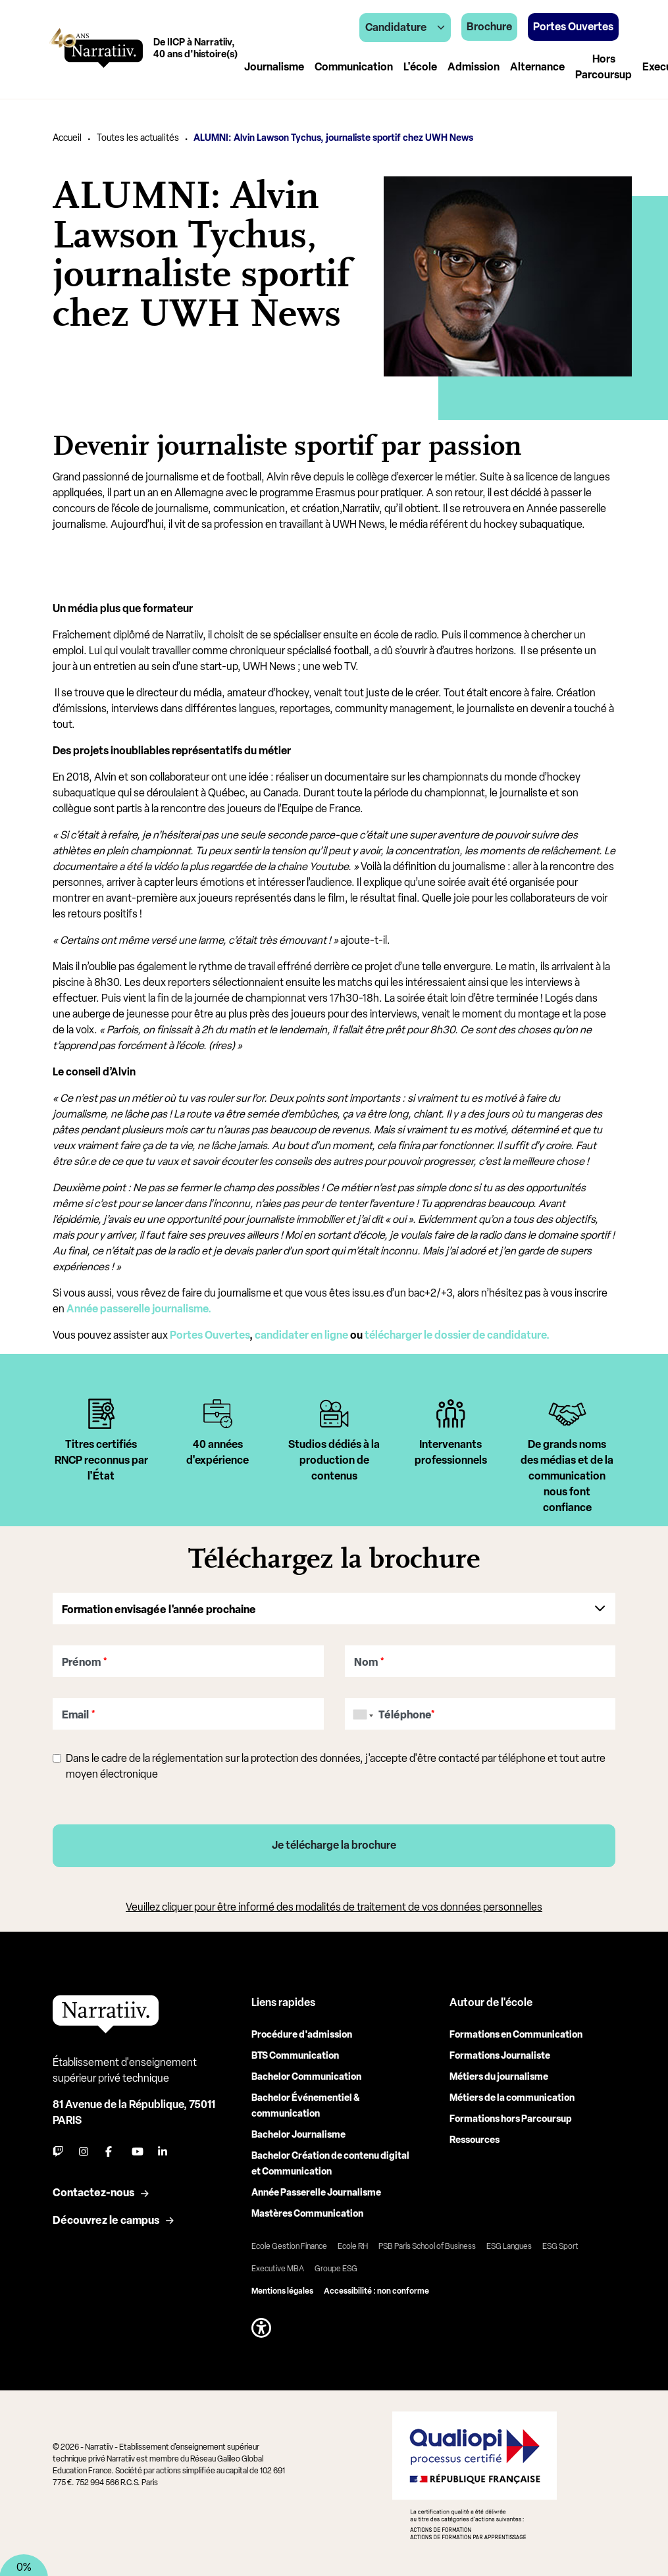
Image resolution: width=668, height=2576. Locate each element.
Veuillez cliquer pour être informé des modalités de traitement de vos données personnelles (334, 1907)
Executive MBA (277, 2268)
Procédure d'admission (301, 2034)
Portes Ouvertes (209, 1335)
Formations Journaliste (500, 2055)
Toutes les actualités (138, 137)
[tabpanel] (101, 1458)
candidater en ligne (301, 1335)
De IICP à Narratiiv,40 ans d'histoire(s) (195, 48)
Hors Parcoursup (603, 67)
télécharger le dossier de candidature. (458, 1335)
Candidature (405, 27)
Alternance (537, 67)
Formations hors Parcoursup (511, 2119)
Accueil (67, 137)
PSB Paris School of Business (427, 2246)
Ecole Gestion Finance (289, 2246)
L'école (420, 67)
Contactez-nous (93, 2192)
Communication (354, 67)
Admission (474, 67)
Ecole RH (353, 2246)
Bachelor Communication (306, 2076)
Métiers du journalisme (499, 2076)
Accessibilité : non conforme (376, 2291)
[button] (261, 2328)
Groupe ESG (336, 2268)
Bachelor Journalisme (298, 2134)
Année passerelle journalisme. (139, 1308)
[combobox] (361, 1714)
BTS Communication (295, 2055)
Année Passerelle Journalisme (316, 2192)
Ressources (475, 2140)
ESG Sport (560, 2246)
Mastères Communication (307, 2213)
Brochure (489, 26)
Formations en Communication (516, 2034)
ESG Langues (509, 2246)
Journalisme (274, 67)
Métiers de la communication (512, 2097)
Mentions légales (282, 2291)
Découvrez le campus (106, 2220)
